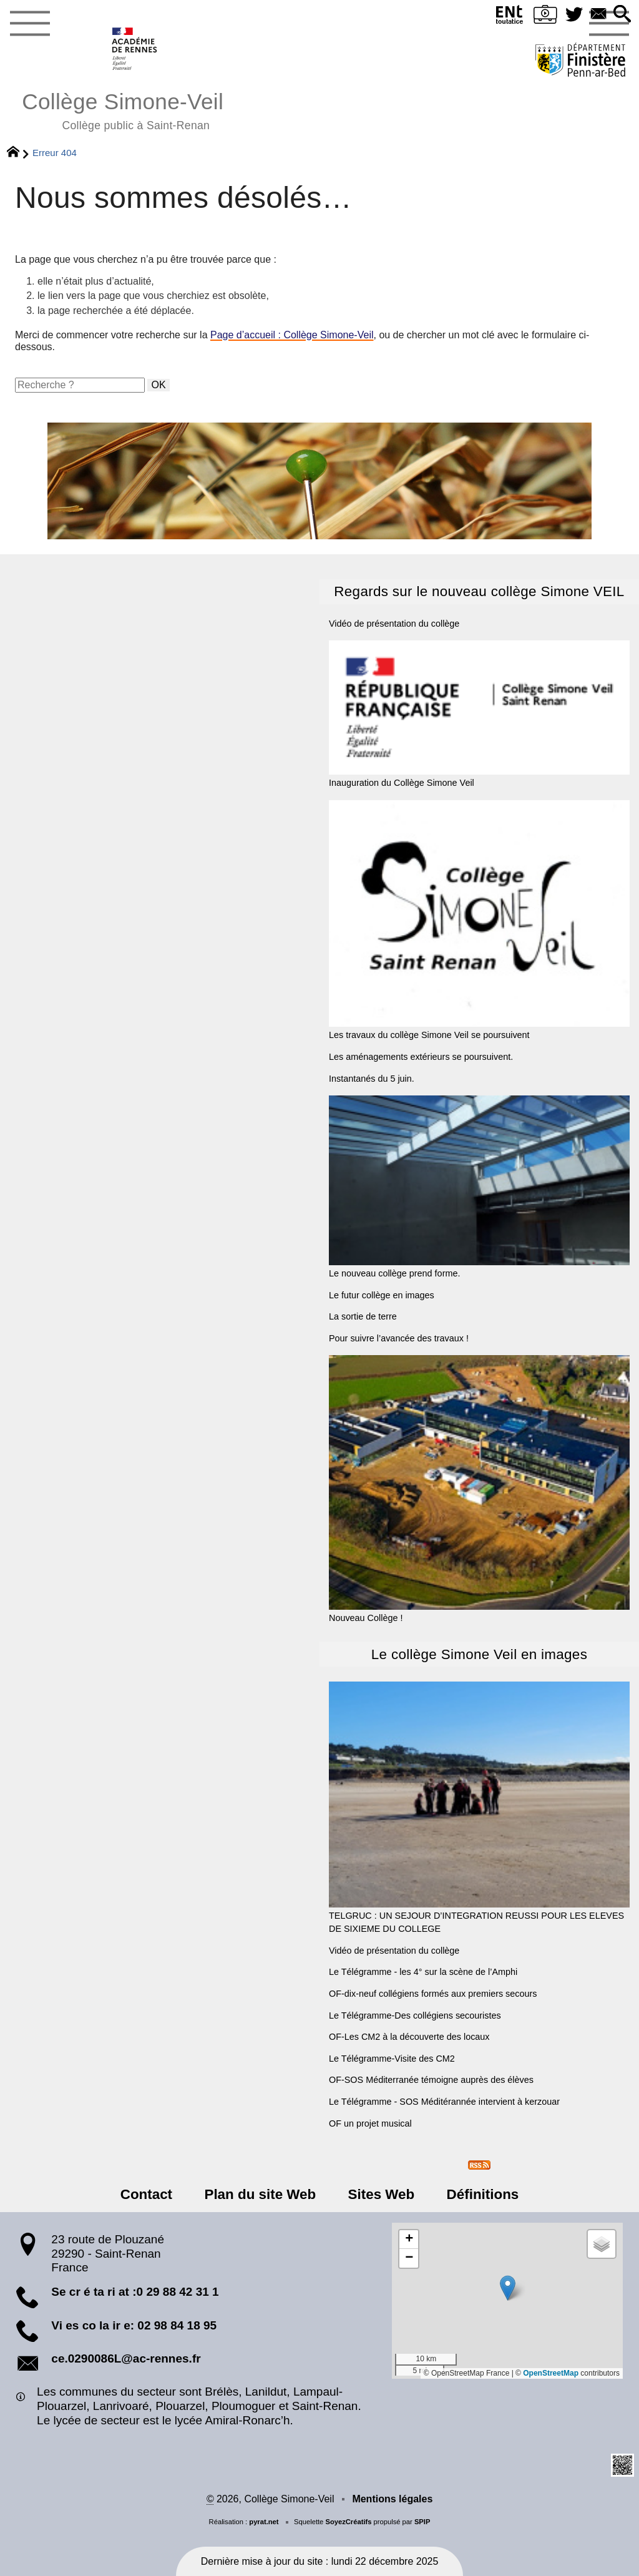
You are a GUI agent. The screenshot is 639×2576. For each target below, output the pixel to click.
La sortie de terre (363, 1316)
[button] (622, 14)
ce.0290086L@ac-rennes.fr (125, 2358)
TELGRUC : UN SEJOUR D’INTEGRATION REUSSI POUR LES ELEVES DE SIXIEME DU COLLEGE (479, 1808)
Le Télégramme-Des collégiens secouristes (415, 2015)
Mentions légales (392, 2499)
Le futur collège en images (381, 1295)
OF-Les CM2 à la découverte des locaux (409, 2037)
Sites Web (381, 2194)
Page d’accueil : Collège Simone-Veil (291, 335)
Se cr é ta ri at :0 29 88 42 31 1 (134, 2291)
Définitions (482, 2194)
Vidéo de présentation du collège (394, 624)
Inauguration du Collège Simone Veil (479, 714)
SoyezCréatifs (348, 2521)
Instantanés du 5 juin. (371, 1079)
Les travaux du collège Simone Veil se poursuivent (479, 920)
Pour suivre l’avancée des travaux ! (399, 1338)
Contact (146, 2194)
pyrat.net (263, 2521)
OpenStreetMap (550, 2373)
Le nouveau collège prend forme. (479, 1186)
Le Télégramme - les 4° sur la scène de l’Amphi (423, 1972)
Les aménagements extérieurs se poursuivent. (421, 1057)
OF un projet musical (370, 2123)
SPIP (422, 2521)
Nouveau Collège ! (479, 1489)
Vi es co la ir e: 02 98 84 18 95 (134, 2325)
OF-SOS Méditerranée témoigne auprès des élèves (431, 2080)
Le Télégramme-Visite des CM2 (392, 2059)
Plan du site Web (260, 2194)
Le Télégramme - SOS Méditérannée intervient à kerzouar (444, 2102)
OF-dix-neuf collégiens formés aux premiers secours (433, 1994)
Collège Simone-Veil (122, 109)
